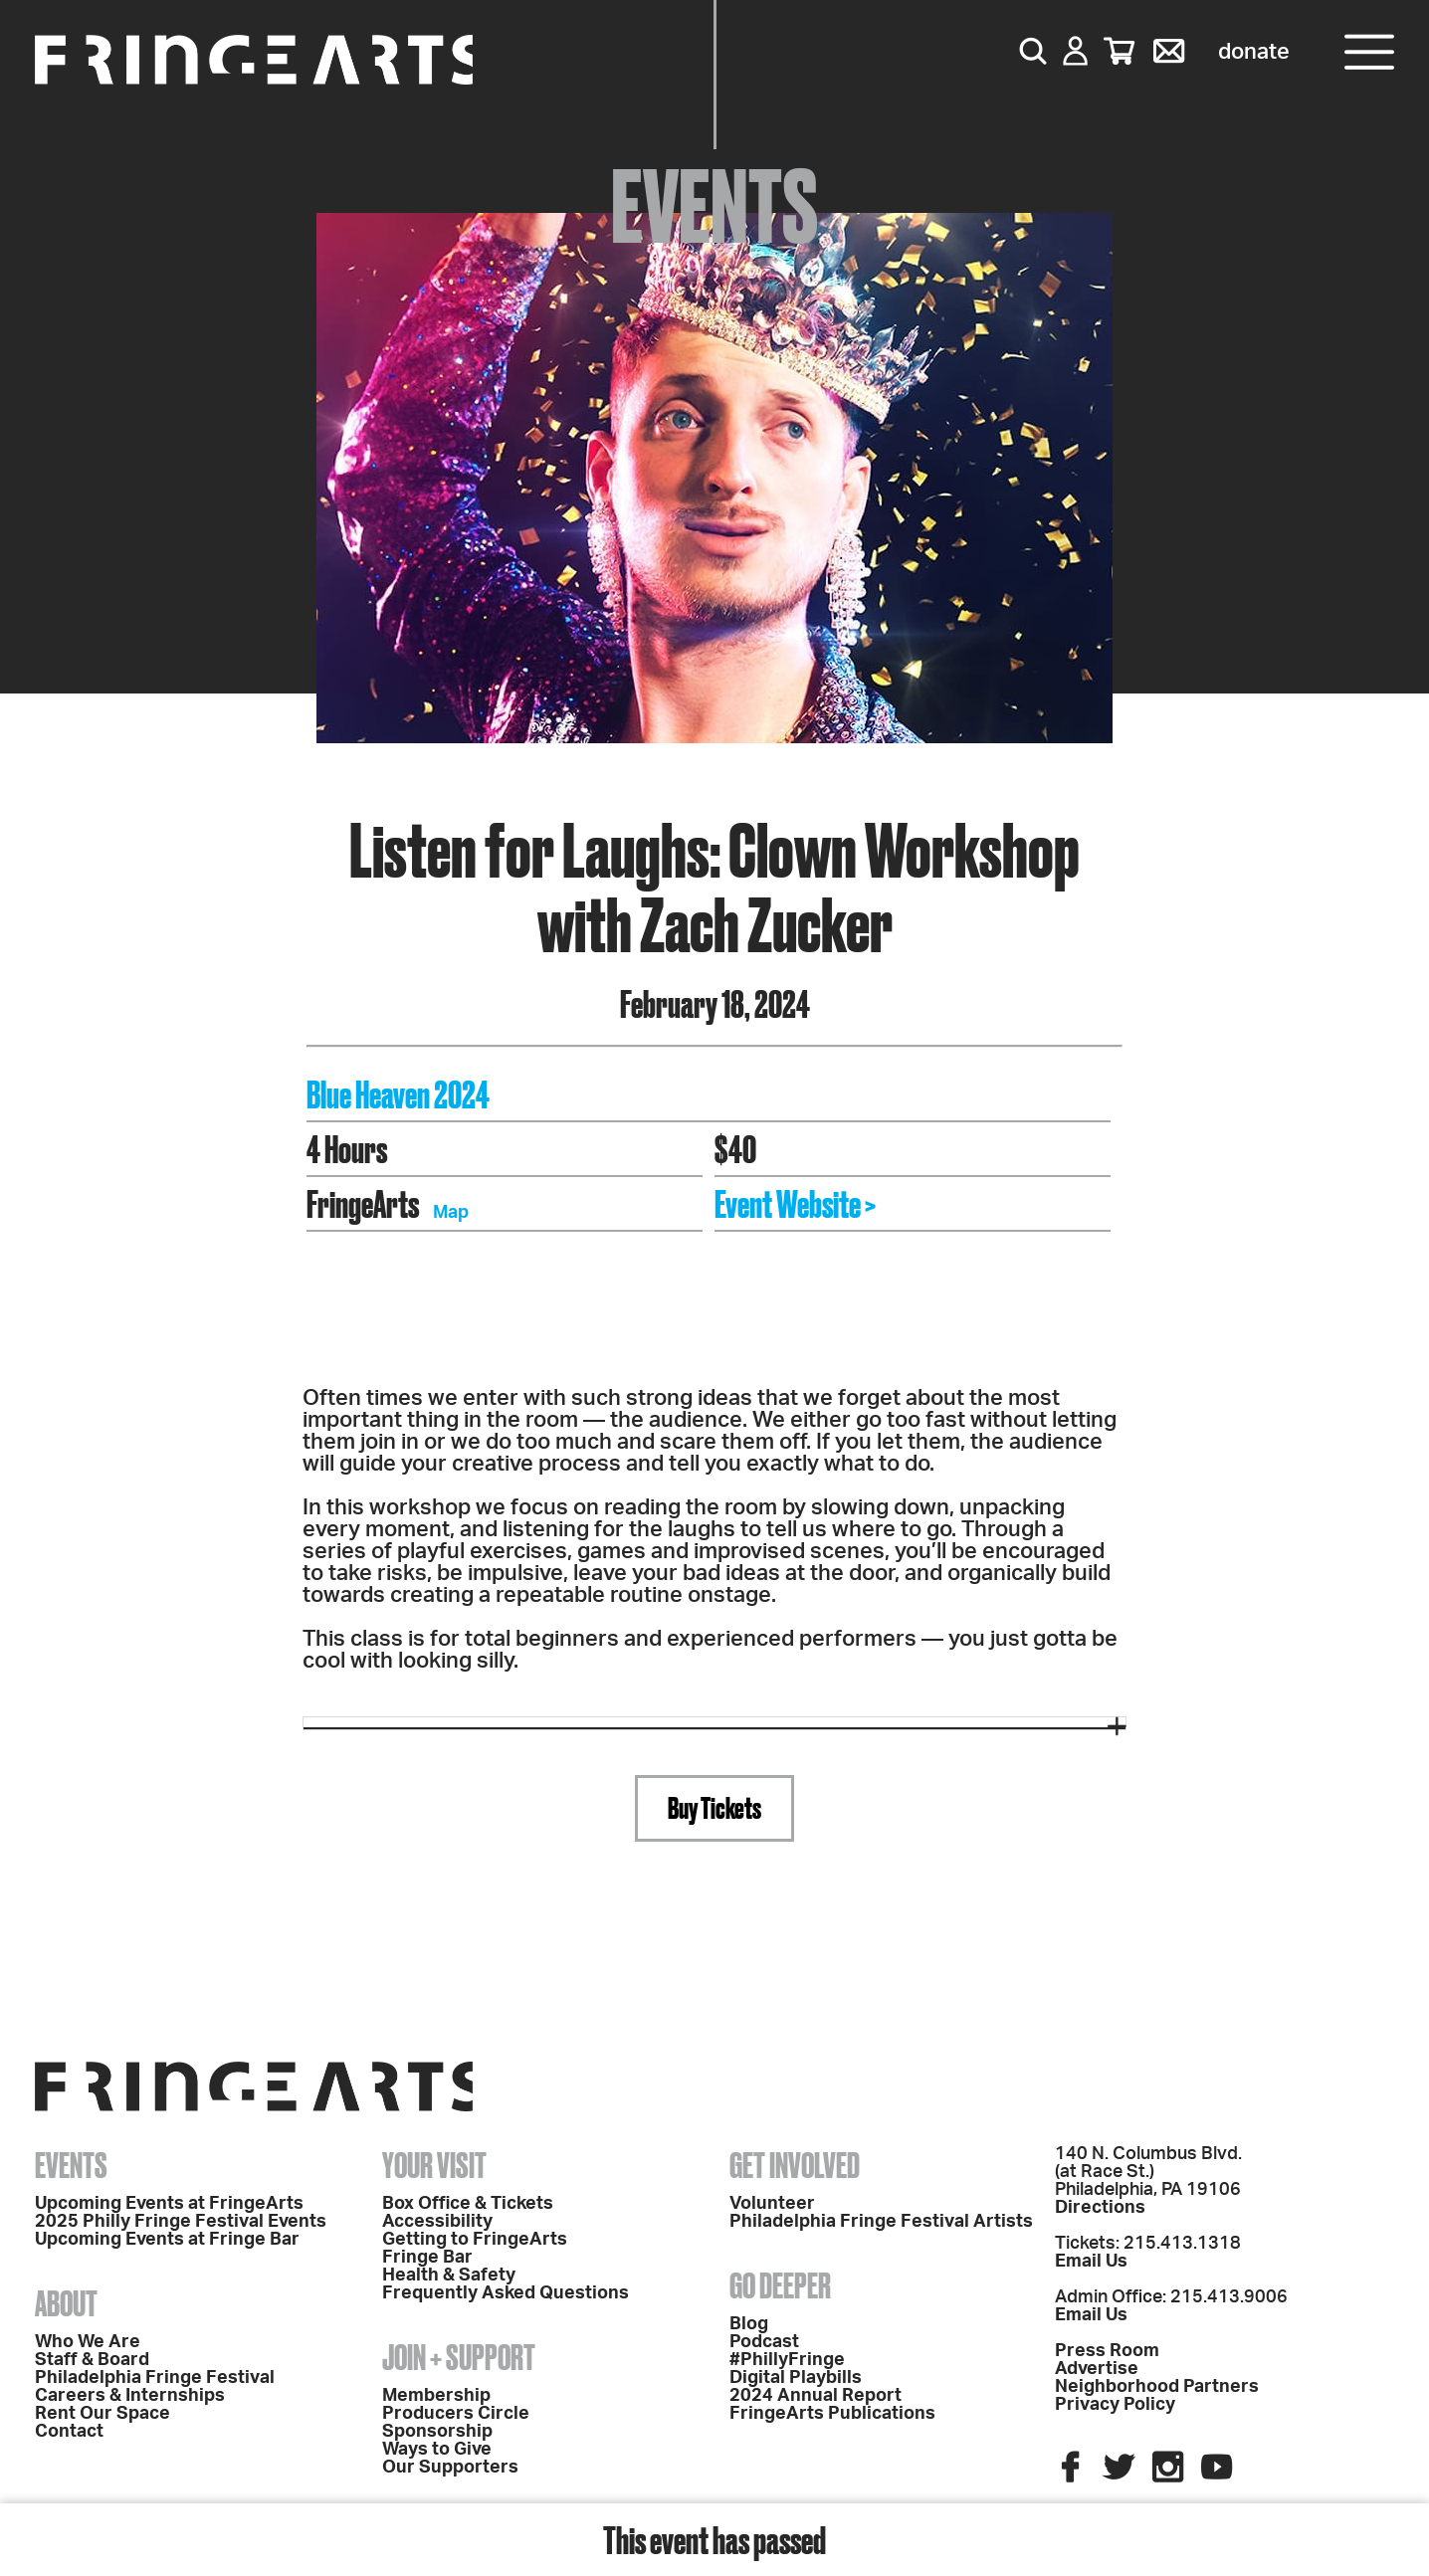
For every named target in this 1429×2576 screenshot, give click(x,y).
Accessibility (437, 2222)
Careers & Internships (130, 2396)
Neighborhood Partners (1157, 2387)
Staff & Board (92, 2360)
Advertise (1096, 2369)
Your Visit (434, 2165)
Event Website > (795, 1203)
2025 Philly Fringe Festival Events (180, 2222)
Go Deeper (780, 2285)
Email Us (1091, 2262)
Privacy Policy (1115, 2405)
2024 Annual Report (815, 2396)
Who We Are (87, 2342)
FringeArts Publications (832, 2414)
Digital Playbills (795, 2378)
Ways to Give (437, 2450)
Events (71, 2165)
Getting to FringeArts (474, 2240)
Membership (436, 2396)
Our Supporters (450, 2468)
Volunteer (772, 2204)
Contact (69, 2432)
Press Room (1107, 2351)
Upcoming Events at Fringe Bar (167, 2240)
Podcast (764, 2342)
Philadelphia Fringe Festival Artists (881, 2222)
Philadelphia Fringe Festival (155, 2378)
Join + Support (458, 2357)
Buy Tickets (714, 1808)
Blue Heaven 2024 (398, 1094)
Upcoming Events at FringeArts (169, 2204)
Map (451, 1213)
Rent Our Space (102, 2414)
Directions (1100, 2208)
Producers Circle (455, 2414)
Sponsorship (437, 2432)
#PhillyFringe (787, 2360)
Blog (748, 2324)
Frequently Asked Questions (505, 2293)
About (66, 2303)
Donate (1254, 52)
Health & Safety (448, 2275)
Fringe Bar (427, 2258)
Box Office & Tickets (467, 2204)
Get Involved (794, 2165)
